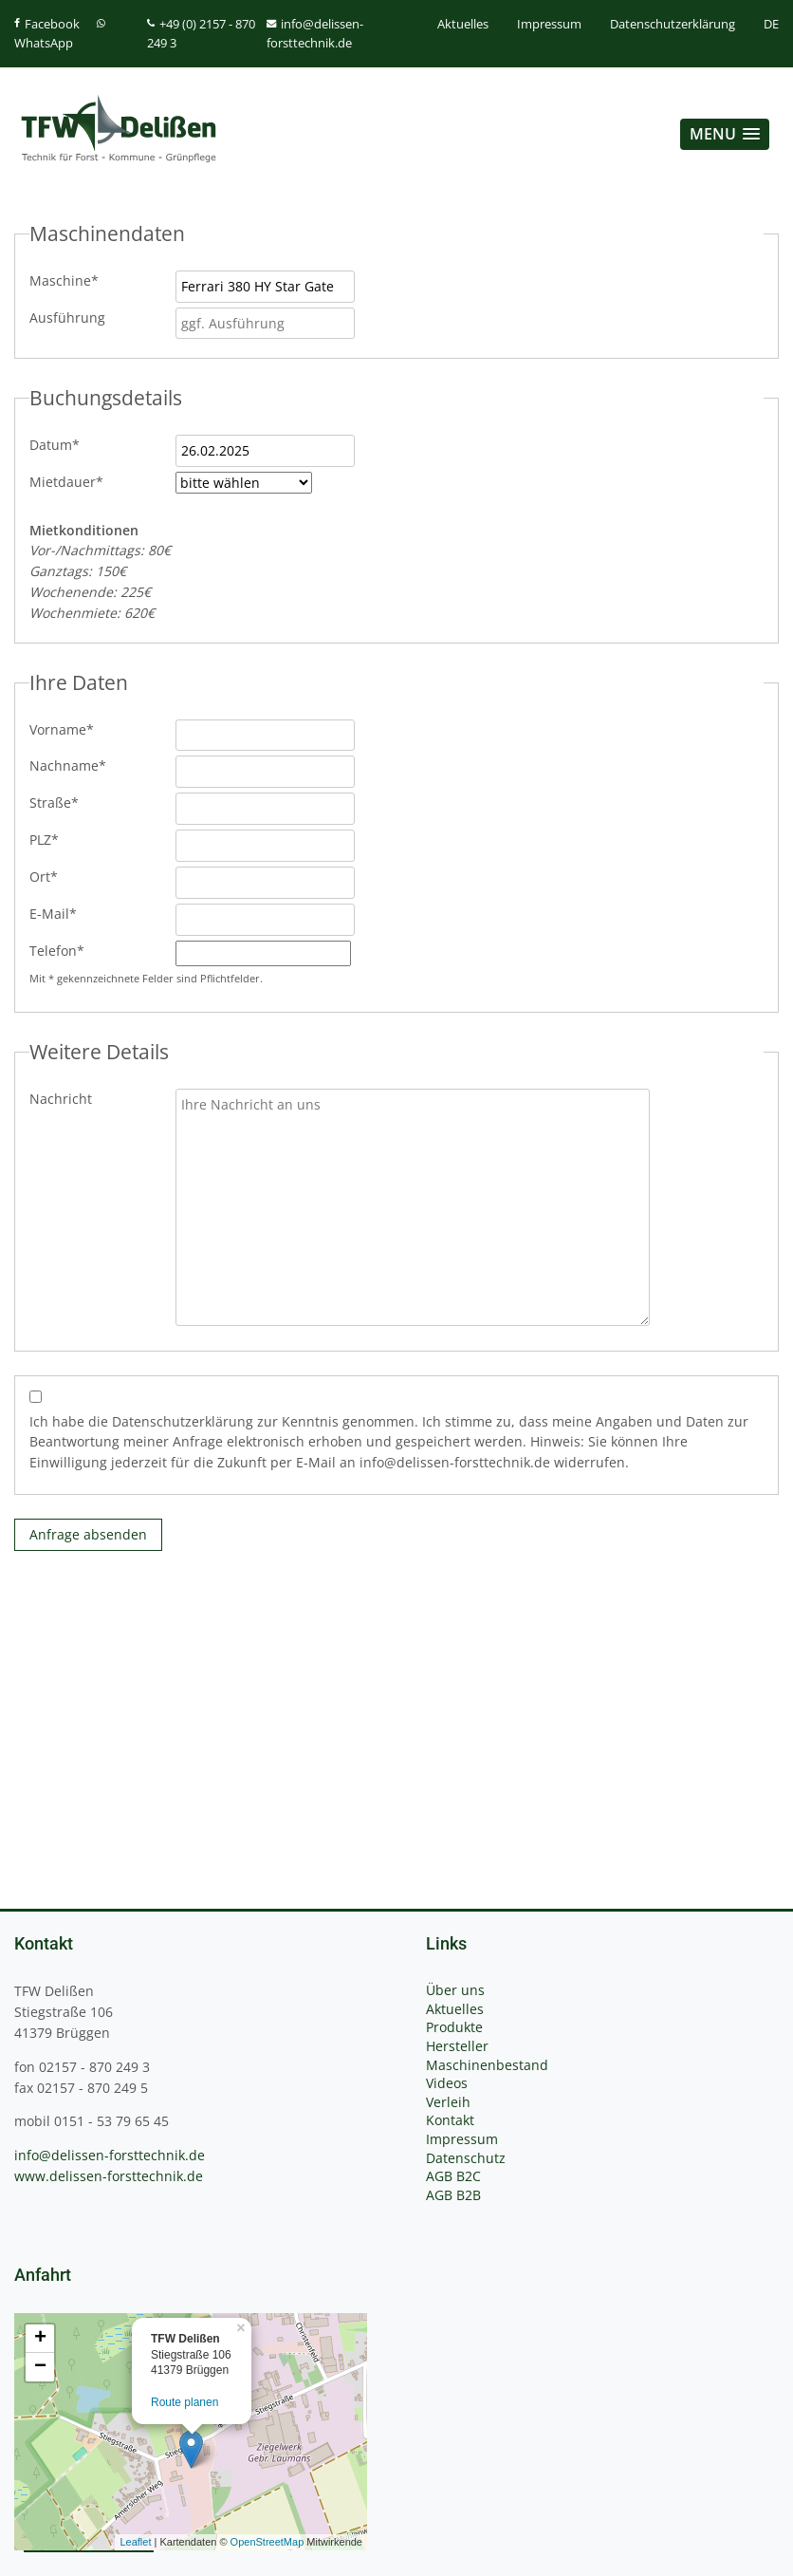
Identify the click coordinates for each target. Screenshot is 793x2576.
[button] (724, 134)
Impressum (549, 23)
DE (771, 23)
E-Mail (60, 913)
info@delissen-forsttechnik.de (109, 2155)
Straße (60, 802)
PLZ (60, 839)
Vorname (61, 728)
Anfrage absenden (88, 1534)
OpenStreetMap (267, 2542)
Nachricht (60, 1099)
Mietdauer (66, 481)
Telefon (60, 950)
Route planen (184, 2402)
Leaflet (135, 2542)
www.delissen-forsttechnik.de (108, 2176)
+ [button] (40, 2338)
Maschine (64, 280)
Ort (60, 876)
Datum (60, 444)
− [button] (40, 2367)
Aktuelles (463, 23)
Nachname (67, 765)
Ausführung (67, 317)
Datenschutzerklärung (672, 23)
